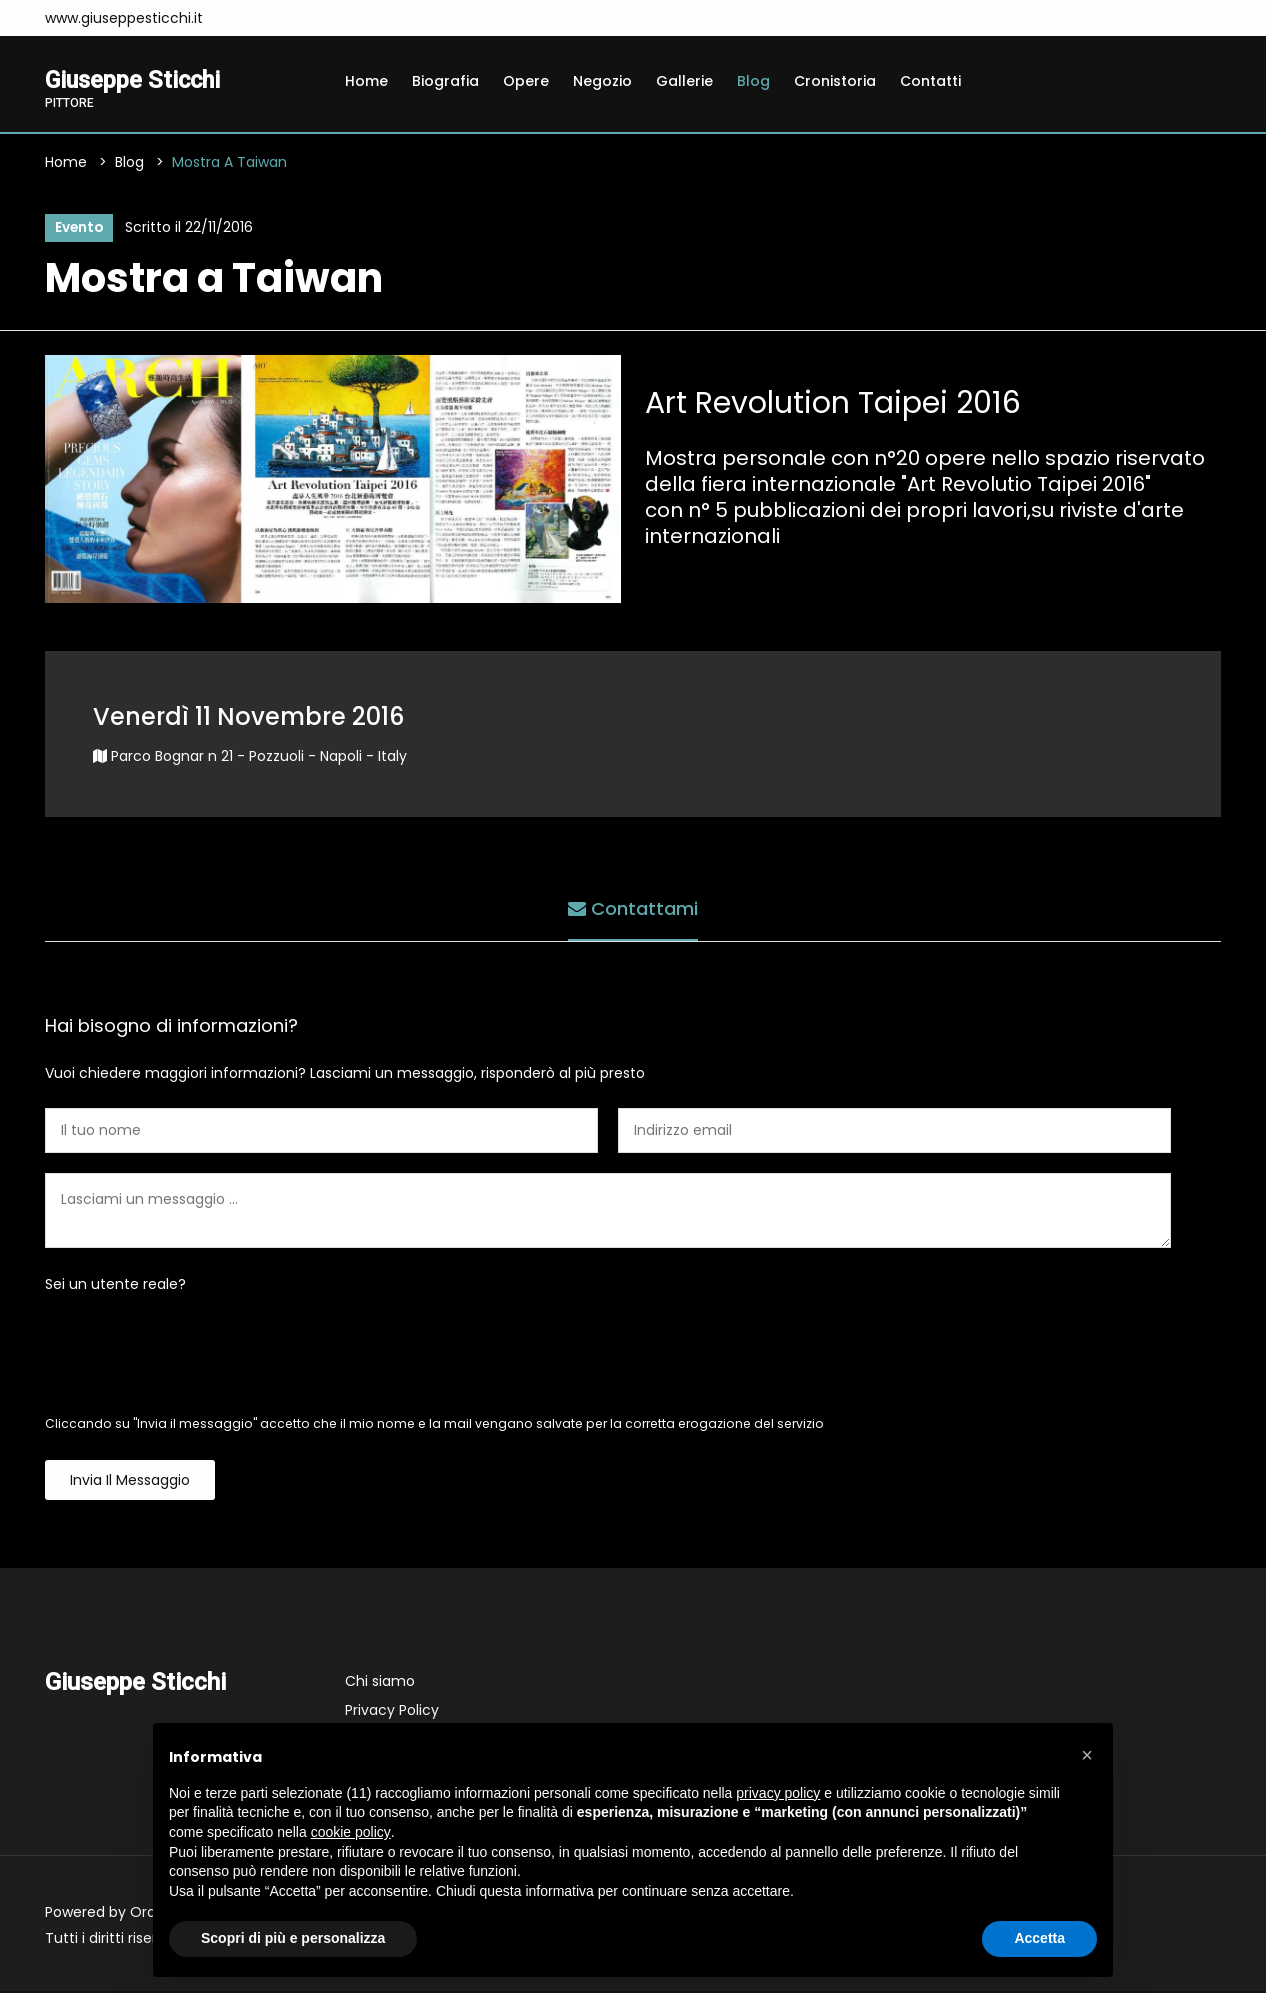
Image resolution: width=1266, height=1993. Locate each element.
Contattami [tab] (633, 909)
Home (366, 81)
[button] (1087, 1755)
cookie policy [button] (351, 1832)
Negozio (602, 81)
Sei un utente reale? (115, 1286)
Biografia (445, 81)
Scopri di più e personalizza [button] (293, 1938)
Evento (78, 229)
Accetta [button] (1039, 1938)
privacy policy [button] (778, 1793)
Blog (753, 81)
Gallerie (684, 81)
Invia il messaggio (130, 1482)
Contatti (930, 81)
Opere (526, 81)
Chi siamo (380, 1683)
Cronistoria (835, 81)
